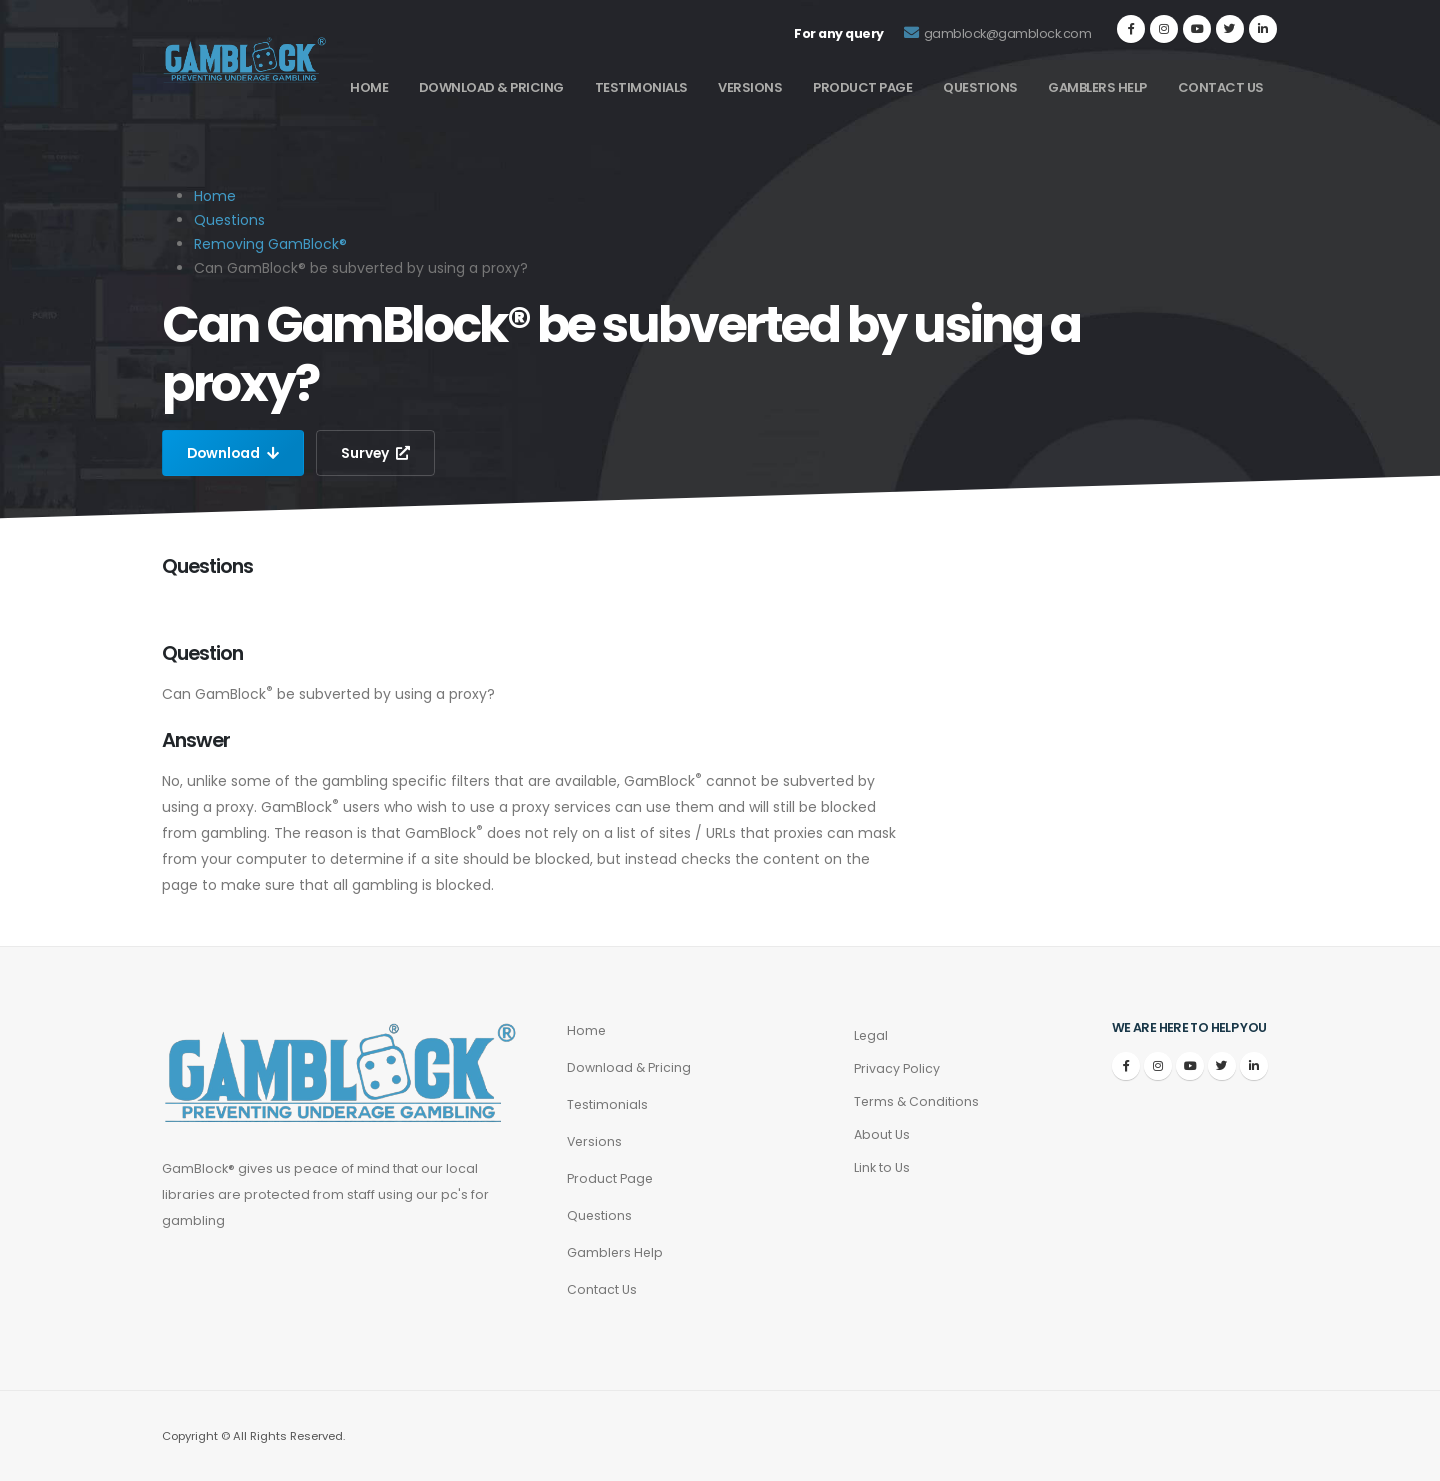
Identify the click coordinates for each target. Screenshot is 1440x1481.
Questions (980, 87)
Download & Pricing (491, 87)
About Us (882, 1134)
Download (234, 453)
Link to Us (882, 1167)
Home (369, 87)
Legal (871, 1035)
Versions (750, 87)
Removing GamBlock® (270, 244)
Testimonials (641, 87)
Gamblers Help (1097, 87)
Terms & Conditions (917, 1101)
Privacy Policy (897, 1068)
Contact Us (1221, 87)
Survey (379, 453)
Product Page (862, 87)
